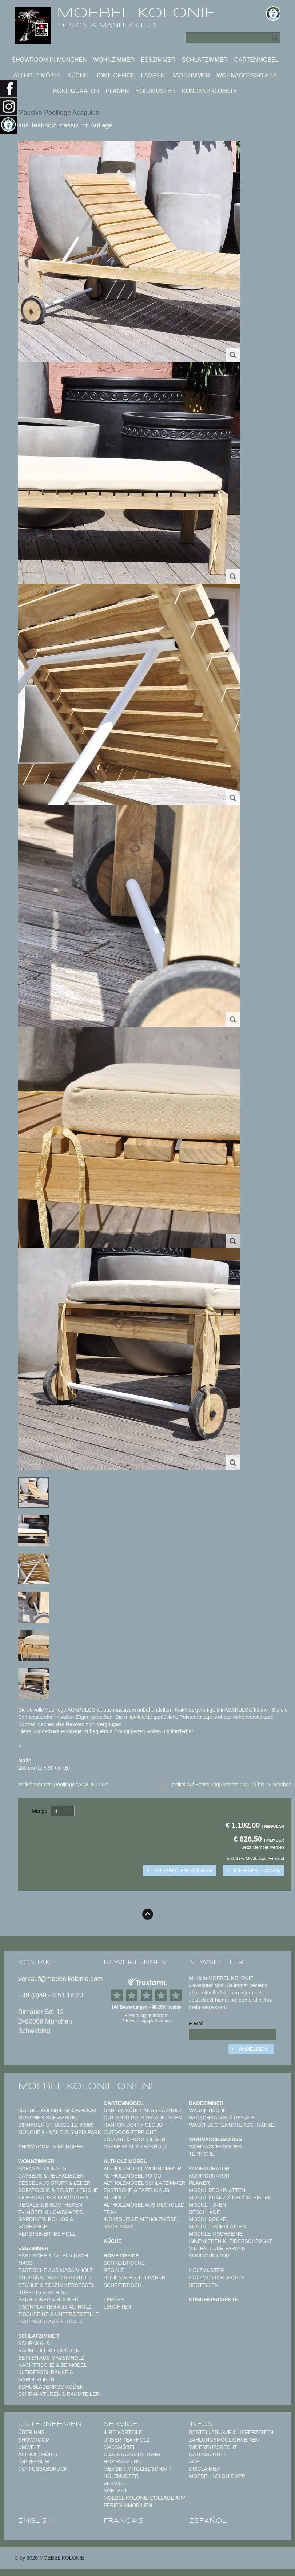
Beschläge (204, 2212)
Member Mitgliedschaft (138, 2469)
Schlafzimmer (205, 60)
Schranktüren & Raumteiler (59, 2394)
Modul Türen (207, 2205)
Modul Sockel (209, 2219)
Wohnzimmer (114, 60)
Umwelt (29, 2447)
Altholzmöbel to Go (133, 2176)
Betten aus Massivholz (51, 2358)
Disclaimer (204, 2469)
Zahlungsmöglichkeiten (224, 2440)
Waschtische (207, 2110)
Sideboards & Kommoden (53, 2197)
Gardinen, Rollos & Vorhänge (45, 2222)
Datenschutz (207, 2454)
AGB (194, 2461)
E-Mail (196, 2023)
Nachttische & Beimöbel (52, 2365)
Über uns (31, 2432)
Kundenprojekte (209, 91)
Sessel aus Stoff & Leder (54, 2183)
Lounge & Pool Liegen (135, 2139)
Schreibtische (124, 2263)
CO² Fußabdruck (42, 2469)
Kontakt (115, 2491)
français (123, 2520)
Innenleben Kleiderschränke (231, 2241)
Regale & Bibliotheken (50, 2205)
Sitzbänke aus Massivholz (55, 2277)
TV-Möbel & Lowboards (50, 2212)
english (35, 2520)
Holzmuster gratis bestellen (216, 2281)
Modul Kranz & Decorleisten (230, 2197)
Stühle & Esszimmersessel (56, 2285)
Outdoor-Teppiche (130, 2132)
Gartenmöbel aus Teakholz (143, 2110)
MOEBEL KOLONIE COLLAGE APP (145, 2498)
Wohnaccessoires (246, 75)
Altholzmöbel (38, 2454)
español (208, 2520)
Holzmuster (155, 91)
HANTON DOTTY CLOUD (133, 2125)
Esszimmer (158, 60)
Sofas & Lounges (42, 2168)
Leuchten (117, 2307)
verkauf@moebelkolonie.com (60, 1978)
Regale (114, 2270)
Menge (39, 1811)
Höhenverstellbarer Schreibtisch (135, 2281)
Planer (117, 91)
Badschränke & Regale (222, 2118)
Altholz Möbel (37, 75)
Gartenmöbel (256, 60)
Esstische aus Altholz (50, 2321)
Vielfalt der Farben (217, 2248)
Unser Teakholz (127, 2440)
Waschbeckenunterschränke (231, 2125)
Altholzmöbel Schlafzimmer (145, 2183)
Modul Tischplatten (217, 2226)
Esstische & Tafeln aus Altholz (137, 2193)
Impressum (33, 2461)
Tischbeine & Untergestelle (58, 2314)
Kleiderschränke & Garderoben (45, 2375)
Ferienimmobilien (128, 2505)
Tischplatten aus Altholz (54, 2307)
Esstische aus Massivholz (55, 2270)
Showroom (34, 2440)
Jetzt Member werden (263, 1847)
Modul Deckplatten (217, 2190)
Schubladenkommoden (51, 2387)
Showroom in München (49, 60)
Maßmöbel (120, 2447)
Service (115, 2483)
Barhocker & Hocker (48, 2299)
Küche (78, 75)
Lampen (153, 75)
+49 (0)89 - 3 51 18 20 (50, 1995)
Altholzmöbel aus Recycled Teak (144, 2208)
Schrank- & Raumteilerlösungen (49, 2346)
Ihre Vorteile (123, 2432)
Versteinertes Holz (47, 2234)
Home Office (114, 75)
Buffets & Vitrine (43, 2292)
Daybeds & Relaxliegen (51, 2176)
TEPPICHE (201, 2154)
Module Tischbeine (216, 2234)
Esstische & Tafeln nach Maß (53, 2259)
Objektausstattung (132, 2454)
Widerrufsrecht (213, 2447)
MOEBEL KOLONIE (136, 12)
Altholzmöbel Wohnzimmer (143, 2168)
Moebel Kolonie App (217, 2476)
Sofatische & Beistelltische (58, 2190)
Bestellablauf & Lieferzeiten (231, 2432)
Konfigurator (76, 91)
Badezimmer (190, 75)
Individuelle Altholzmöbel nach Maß (142, 2222)
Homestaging (122, 2461)
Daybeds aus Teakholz (135, 2147)
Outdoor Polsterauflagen (143, 2118)
